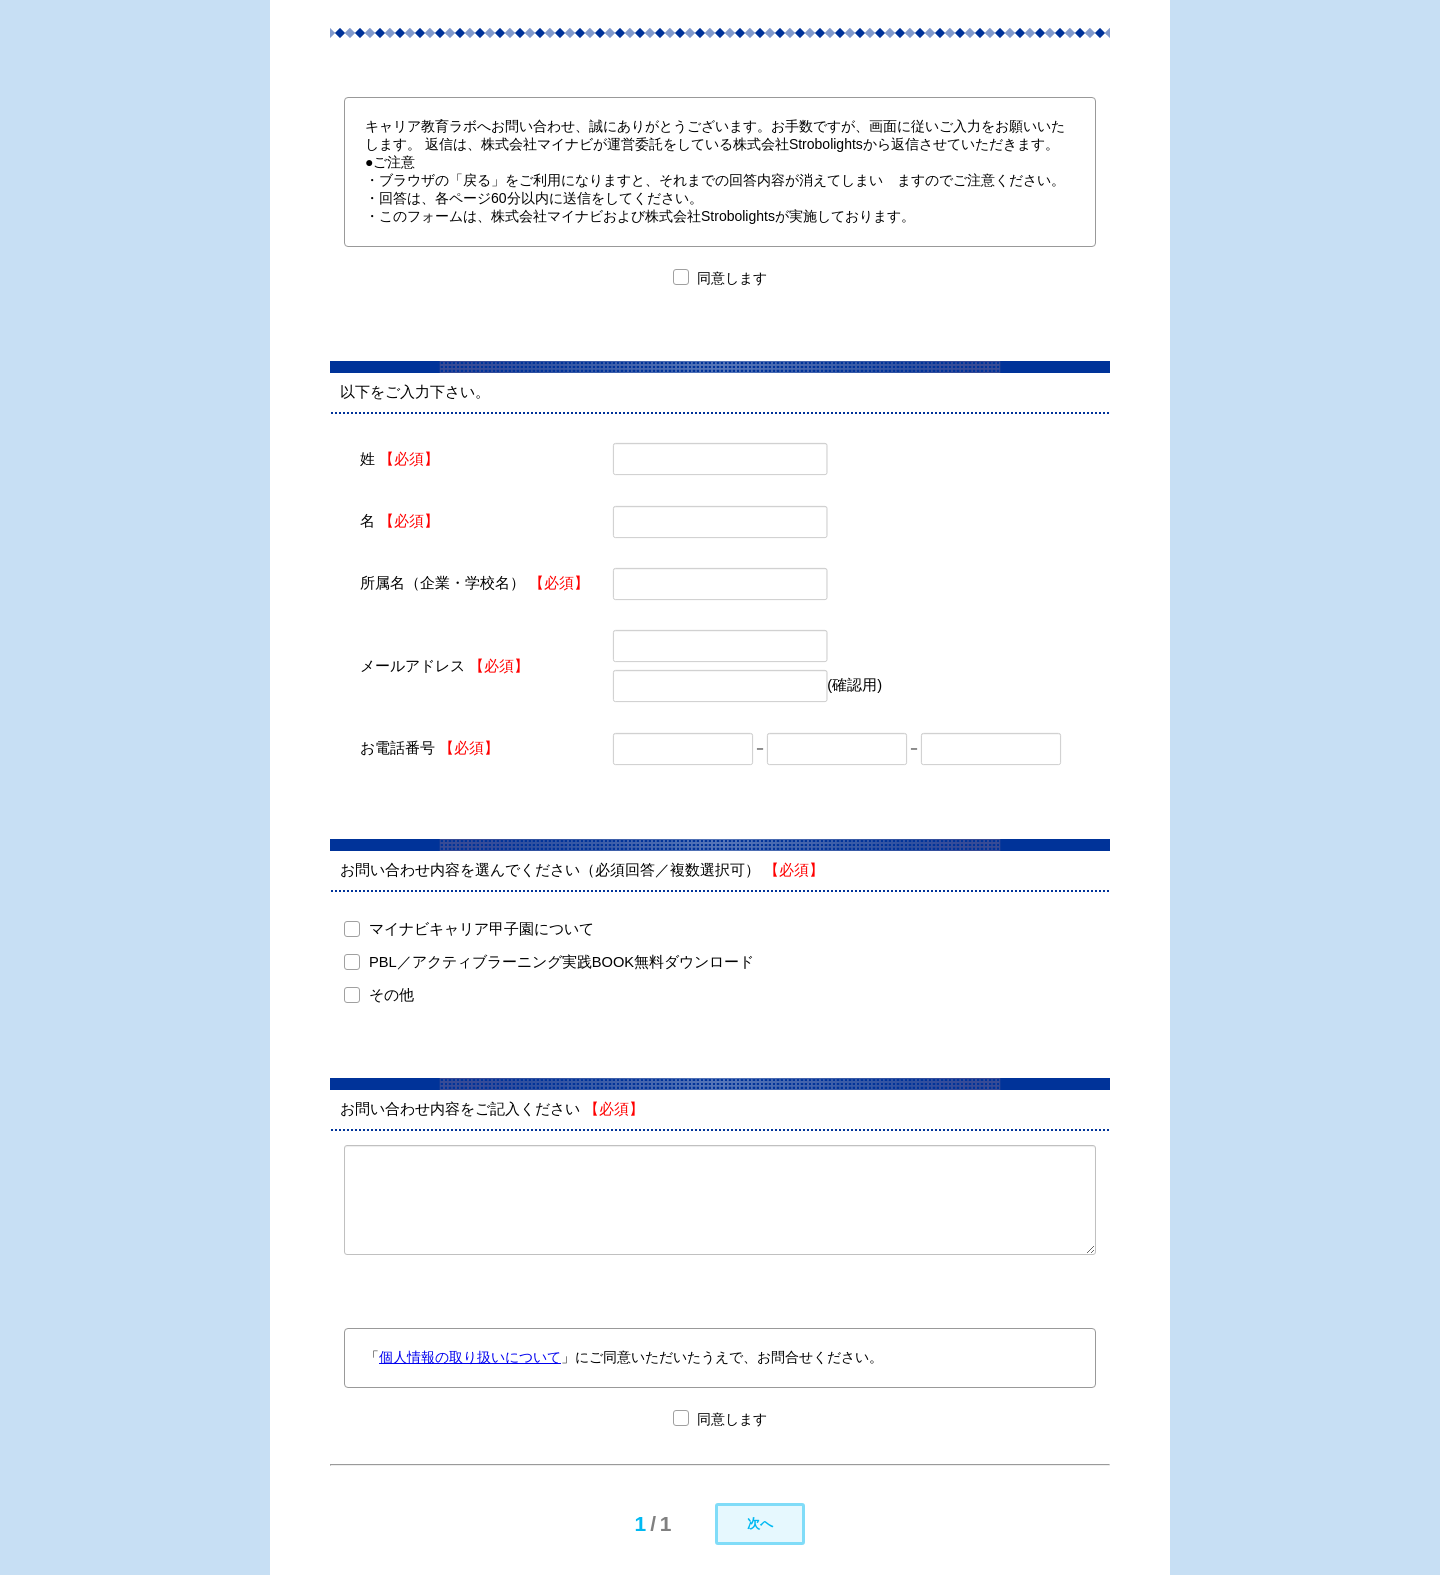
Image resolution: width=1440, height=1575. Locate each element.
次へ (760, 1523)
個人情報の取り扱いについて (470, 1357)
